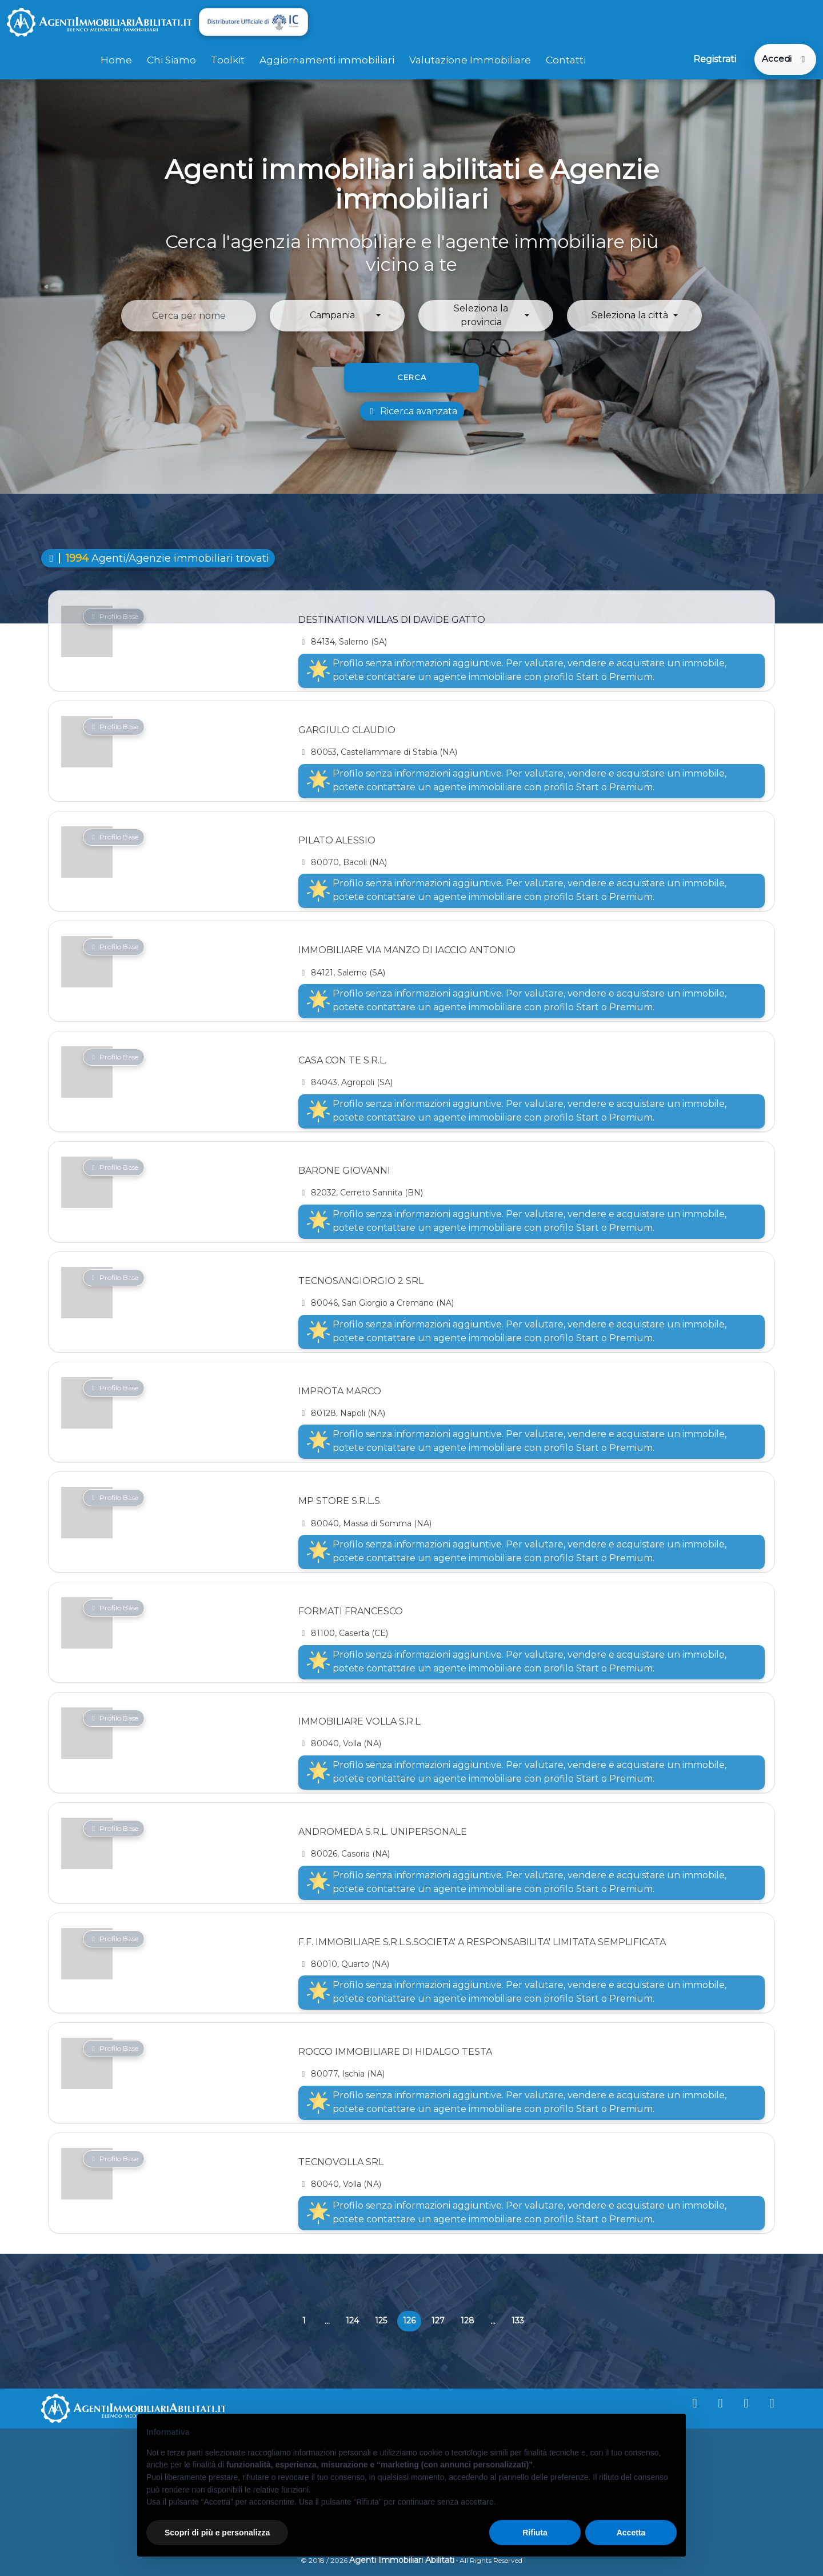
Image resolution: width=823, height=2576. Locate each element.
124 (352, 2320)
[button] (337, 315)
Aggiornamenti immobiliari (326, 59)
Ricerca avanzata (411, 410)
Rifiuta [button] (535, 2532)
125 (381, 2320)
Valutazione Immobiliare (470, 59)
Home (116, 59)
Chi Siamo (171, 59)
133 (518, 2320)
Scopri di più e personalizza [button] (217, 2532)
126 (412, 2323)
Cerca (411, 376)
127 (438, 2320)
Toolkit (228, 59)
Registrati (713, 58)
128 (467, 2320)
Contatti (566, 59)
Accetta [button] (631, 2532)
